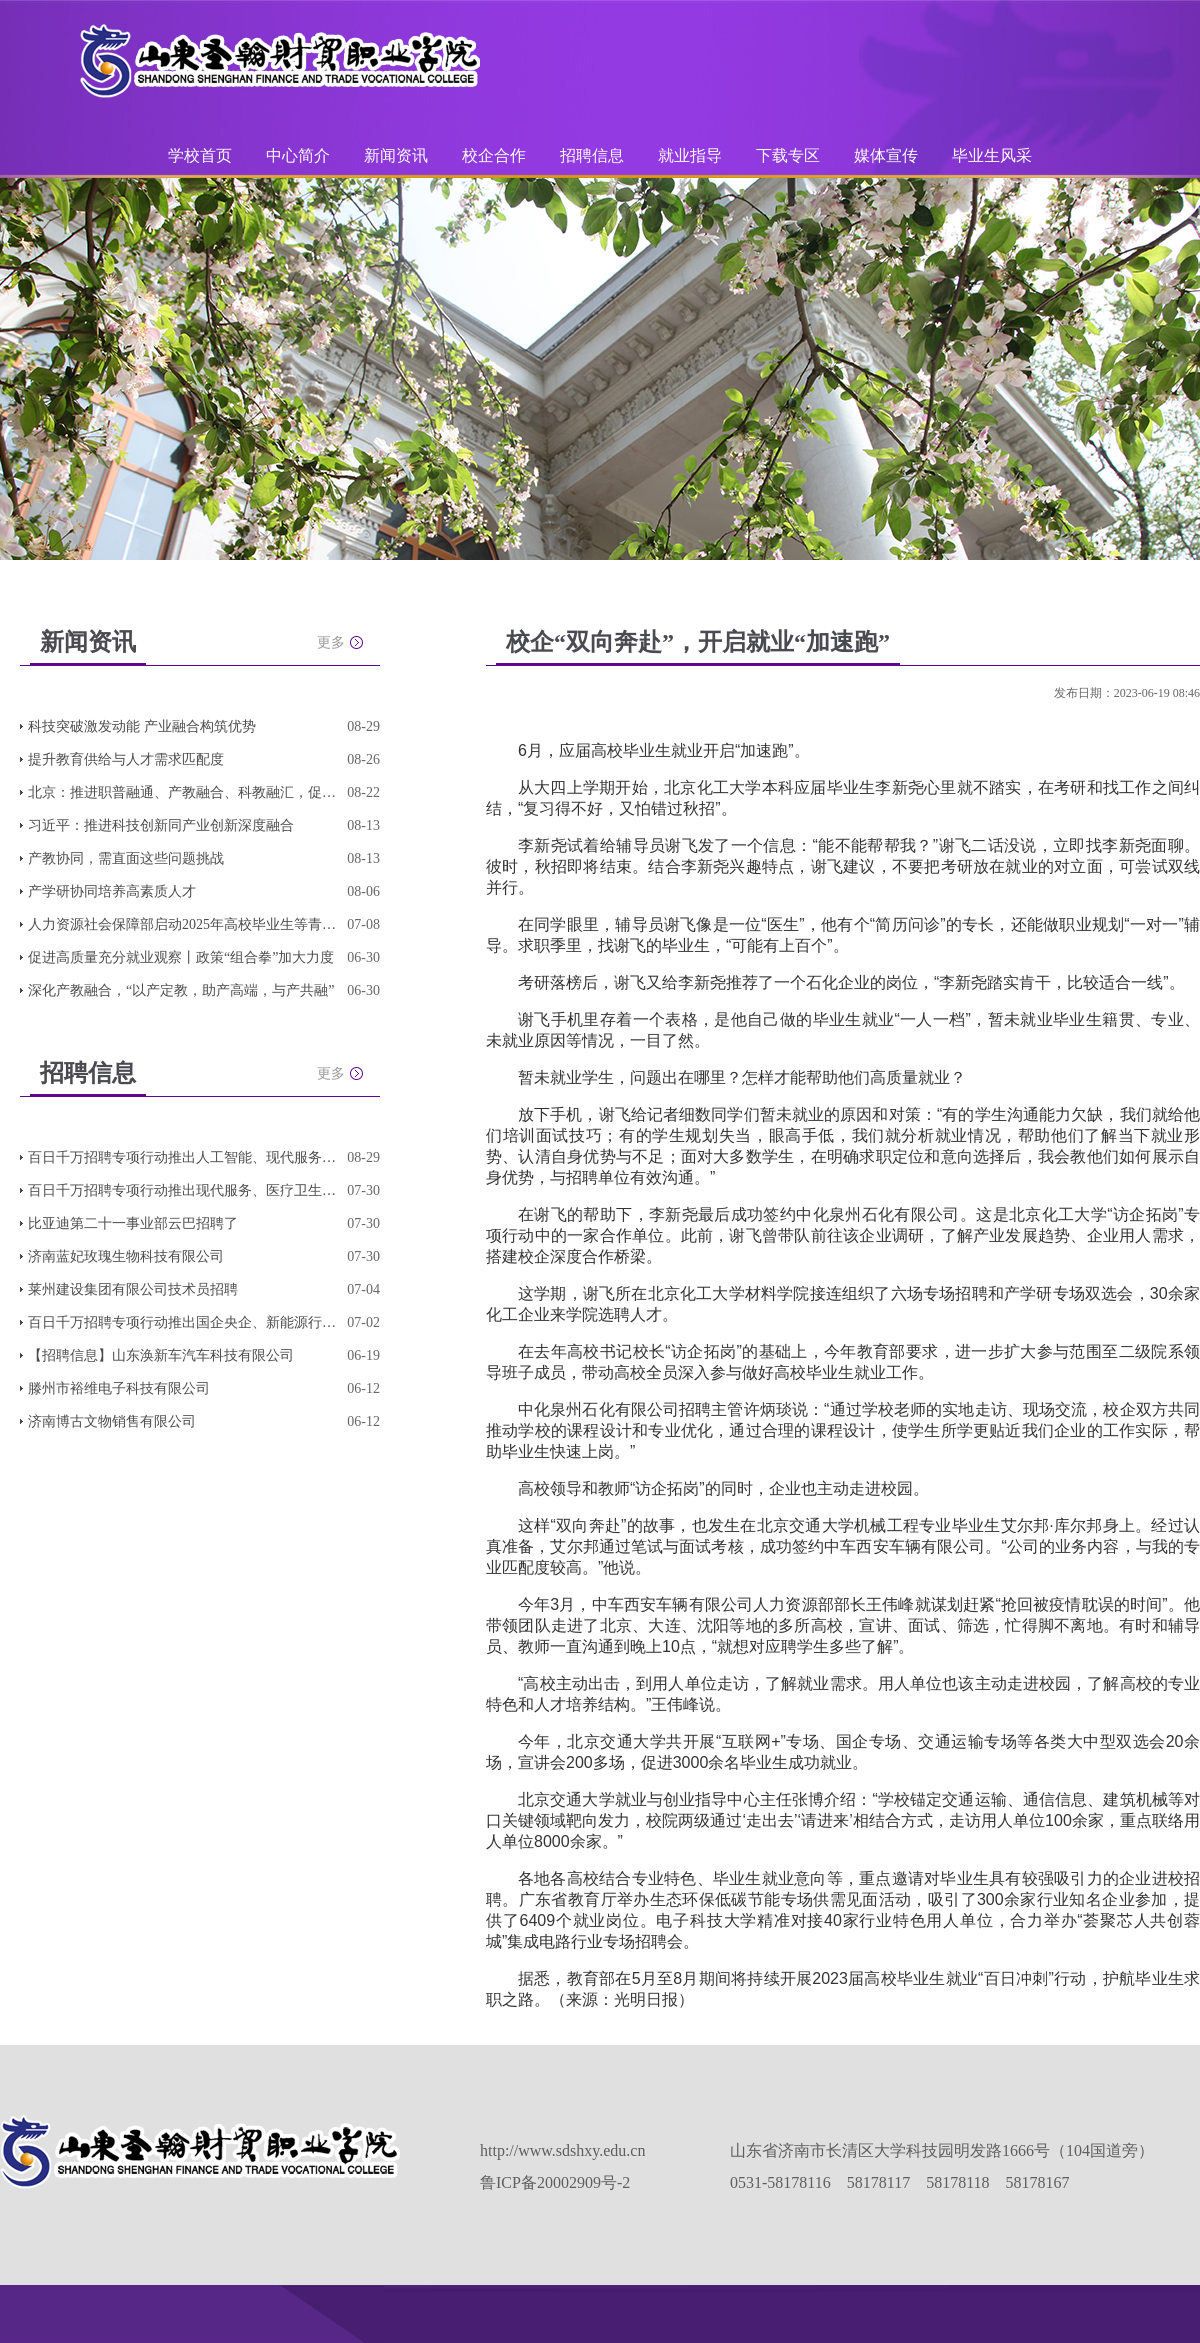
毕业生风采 (992, 155)
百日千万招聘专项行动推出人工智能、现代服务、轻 (183, 1157)
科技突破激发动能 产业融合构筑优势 (142, 726)
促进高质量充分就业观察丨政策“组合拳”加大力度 (181, 957)
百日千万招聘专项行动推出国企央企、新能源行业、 (183, 1322)
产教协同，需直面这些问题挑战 (126, 858)
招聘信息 (592, 155)
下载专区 (788, 155)
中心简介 (298, 155)
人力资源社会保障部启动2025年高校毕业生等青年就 (183, 924)
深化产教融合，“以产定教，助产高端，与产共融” (181, 990)
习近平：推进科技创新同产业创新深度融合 (161, 825)
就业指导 (690, 155)
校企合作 (494, 155)
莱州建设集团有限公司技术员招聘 (133, 1289)
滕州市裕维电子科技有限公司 (119, 1388)
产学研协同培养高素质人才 (112, 891)
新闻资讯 (396, 155)
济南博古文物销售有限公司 (112, 1421)
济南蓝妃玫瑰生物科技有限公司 (126, 1256)
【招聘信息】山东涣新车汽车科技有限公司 (161, 1355)
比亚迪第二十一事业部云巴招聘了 (133, 1223)
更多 (331, 642)
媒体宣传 (886, 155)
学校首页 (200, 155)
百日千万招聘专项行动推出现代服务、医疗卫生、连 (183, 1190)
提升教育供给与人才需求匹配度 (126, 759)
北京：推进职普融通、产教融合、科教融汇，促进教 (183, 792)
